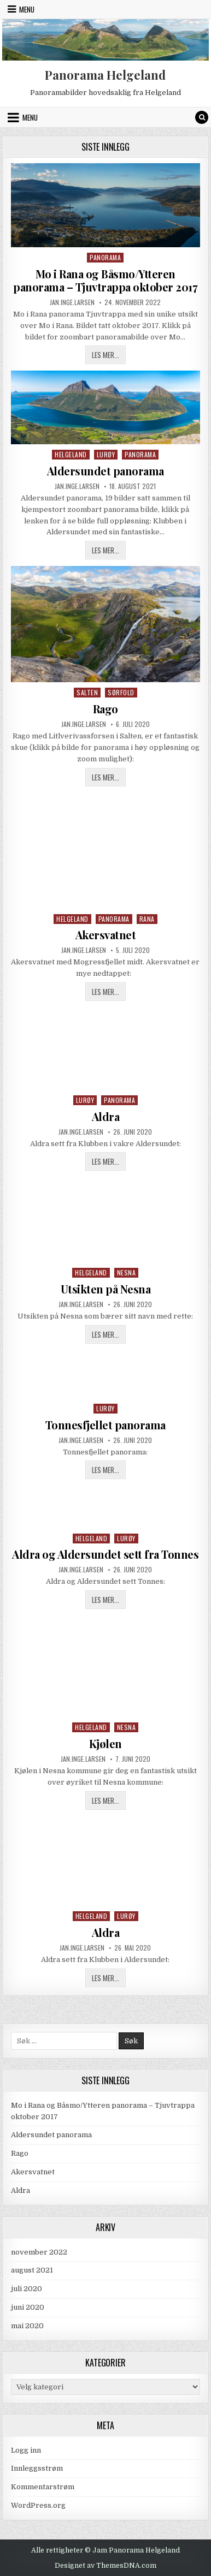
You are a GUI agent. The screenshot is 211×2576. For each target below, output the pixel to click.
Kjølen (105, 1743)
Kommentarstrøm (42, 2487)
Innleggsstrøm (37, 2468)
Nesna (126, 1272)
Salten (87, 692)
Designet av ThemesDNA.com (105, 2565)
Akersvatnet (105, 934)
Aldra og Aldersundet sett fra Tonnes (105, 1554)
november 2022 (39, 2252)
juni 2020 (27, 2307)
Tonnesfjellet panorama (105, 1424)
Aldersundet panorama (105, 470)
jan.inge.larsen (72, 302)
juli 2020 (26, 2289)
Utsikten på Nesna (106, 1288)
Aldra (106, 1116)
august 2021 (32, 2270)
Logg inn (26, 2450)
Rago (105, 708)
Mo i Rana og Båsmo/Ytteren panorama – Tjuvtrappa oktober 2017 (105, 280)
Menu (26, 9)
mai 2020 (27, 2326)
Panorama (105, 257)
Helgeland (71, 454)
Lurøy (106, 454)
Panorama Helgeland (105, 75)
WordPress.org (38, 2505)
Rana (147, 918)
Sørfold (121, 692)
